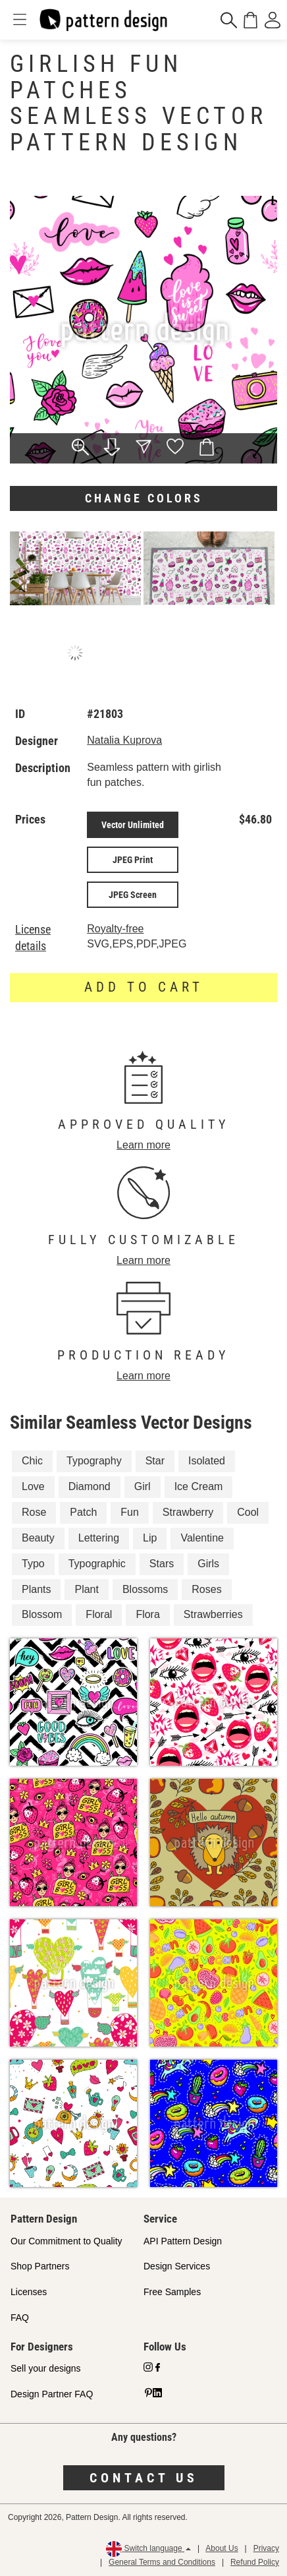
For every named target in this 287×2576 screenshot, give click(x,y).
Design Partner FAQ (52, 2394)
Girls (208, 1563)
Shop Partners (40, 2266)
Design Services (177, 2266)
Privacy (266, 2548)
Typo (33, 1563)
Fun (129, 1512)
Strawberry (188, 1512)
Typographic (97, 1563)
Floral (99, 1614)
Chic (32, 1460)
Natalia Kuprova (124, 740)
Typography (94, 1460)
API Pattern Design (183, 2241)
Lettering (98, 1537)
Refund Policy (254, 2562)
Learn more (143, 1145)
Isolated (206, 1460)
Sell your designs (46, 2368)
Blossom (42, 1614)
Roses (206, 1589)
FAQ (20, 2317)
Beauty (38, 1537)
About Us (221, 2548)
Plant (86, 1589)
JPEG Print (133, 859)
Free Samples (172, 2292)
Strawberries (213, 1614)
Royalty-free (115, 928)
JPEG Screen (133, 894)
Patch (83, 1512)
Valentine (202, 1537)
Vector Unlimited (132, 825)
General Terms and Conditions (162, 2562)
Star (155, 1460)
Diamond (89, 1486)
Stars (161, 1563)
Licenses (29, 2292)
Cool (248, 1512)
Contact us (144, 2478)
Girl (142, 1486)
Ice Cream (198, 1486)
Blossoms (145, 1589)
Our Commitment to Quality (66, 2241)
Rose (34, 1512)
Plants (36, 1589)
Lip (150, 1537)
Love (33, 1486)
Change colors (144, 498)
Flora (147, 1614)
